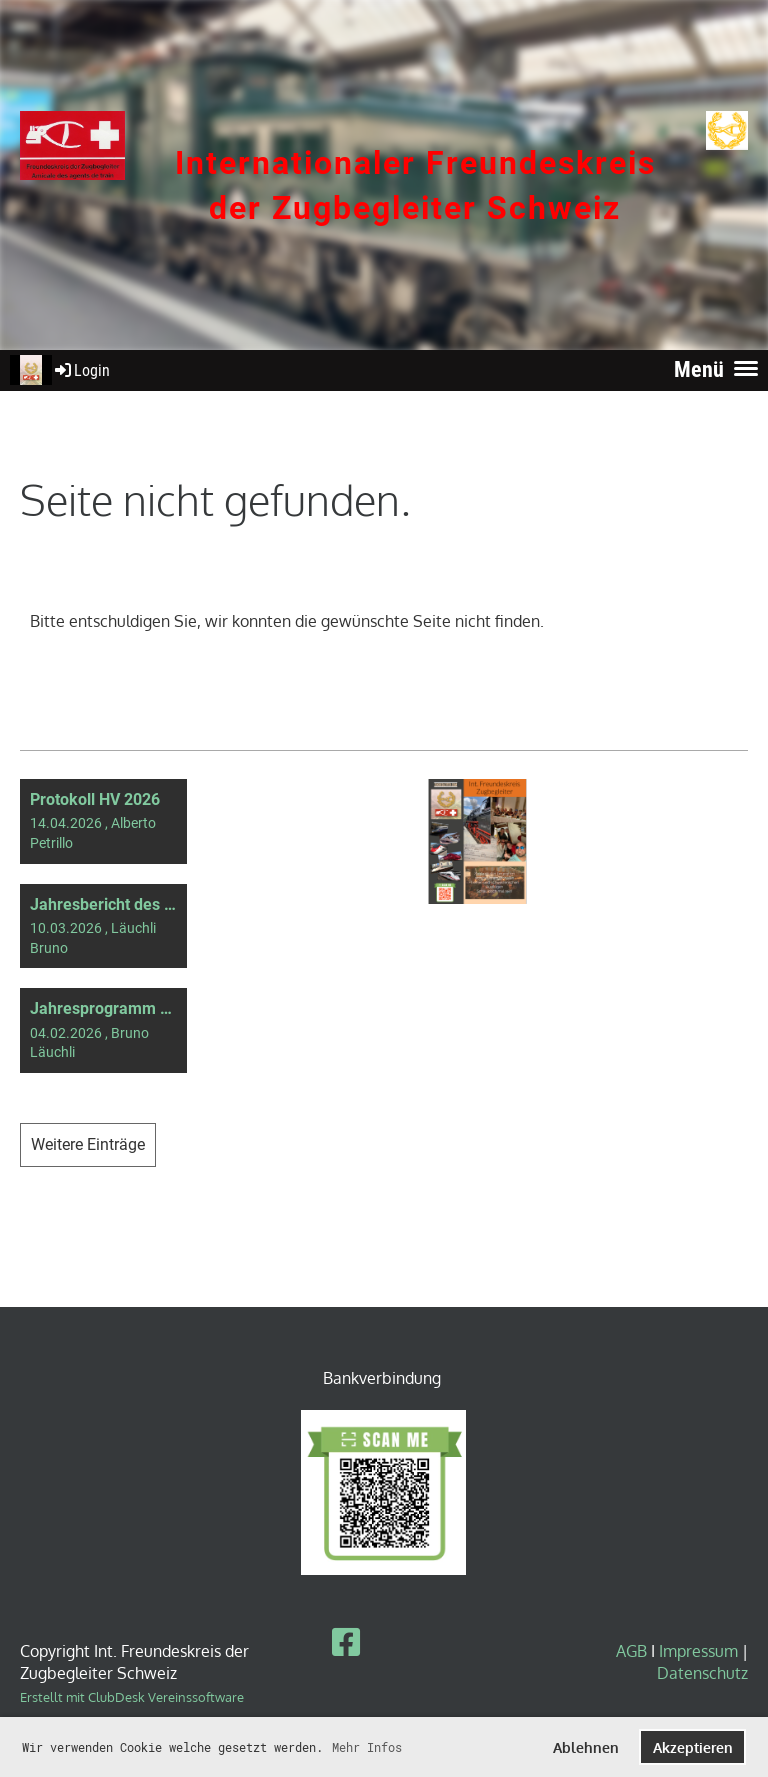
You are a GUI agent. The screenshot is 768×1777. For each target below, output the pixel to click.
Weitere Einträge (88, 1144)
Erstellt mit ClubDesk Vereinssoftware (132, 1697)
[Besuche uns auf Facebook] (346, 1641)
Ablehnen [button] (586, 1747)
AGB (633, 1651)
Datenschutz (702, 1673)
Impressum (698, 1651)
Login (81, 370)
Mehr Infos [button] (367, 1747)
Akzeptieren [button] (693, 1747)
